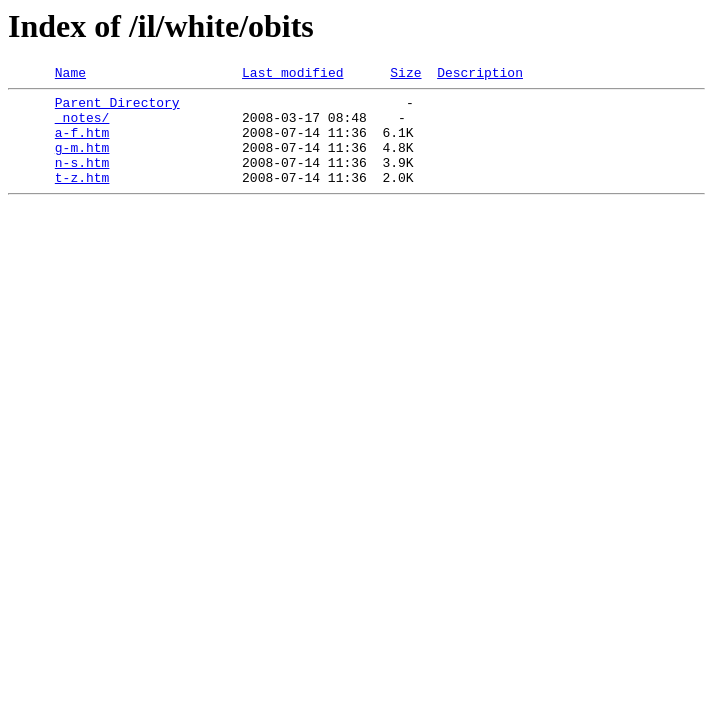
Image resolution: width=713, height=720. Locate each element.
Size (405, 75)
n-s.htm (82, 180)
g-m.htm (82, 162)
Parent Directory (117, 108)
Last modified (292, 75)
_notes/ (82, 126)
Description (480, 75)
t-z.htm (82, 198)
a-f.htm (82, 144)
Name (70, 75)
